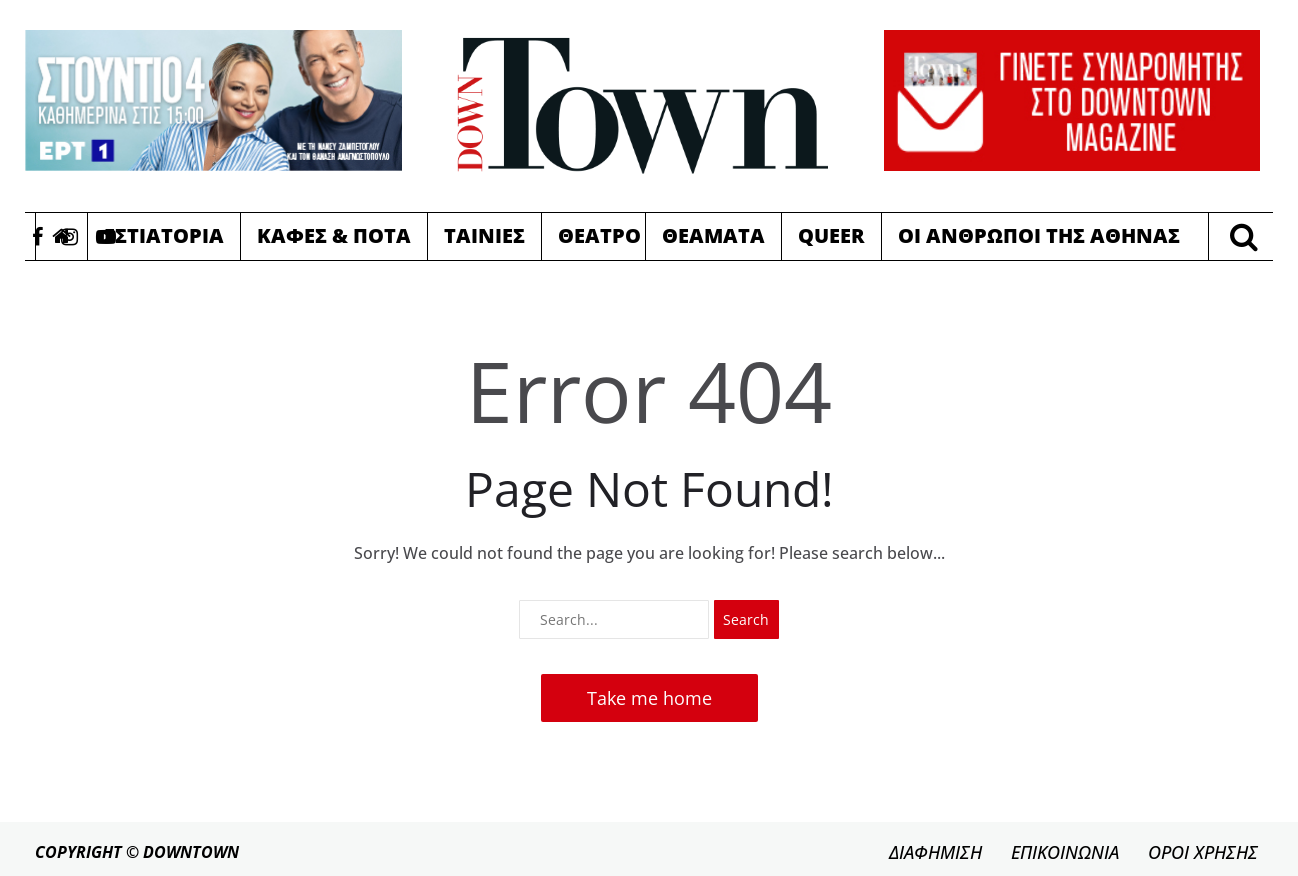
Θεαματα (713, 235)
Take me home (649, 698)
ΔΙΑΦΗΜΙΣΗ (935, 852)
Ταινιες (484, 235)
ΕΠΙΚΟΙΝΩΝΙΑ (1065, 852)
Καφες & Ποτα (334, 235)
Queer (831, 235)
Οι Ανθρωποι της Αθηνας (1039, 235)
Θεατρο (599, 235)
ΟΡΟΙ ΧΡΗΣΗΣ (1203, 852)
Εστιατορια (164, 235)
